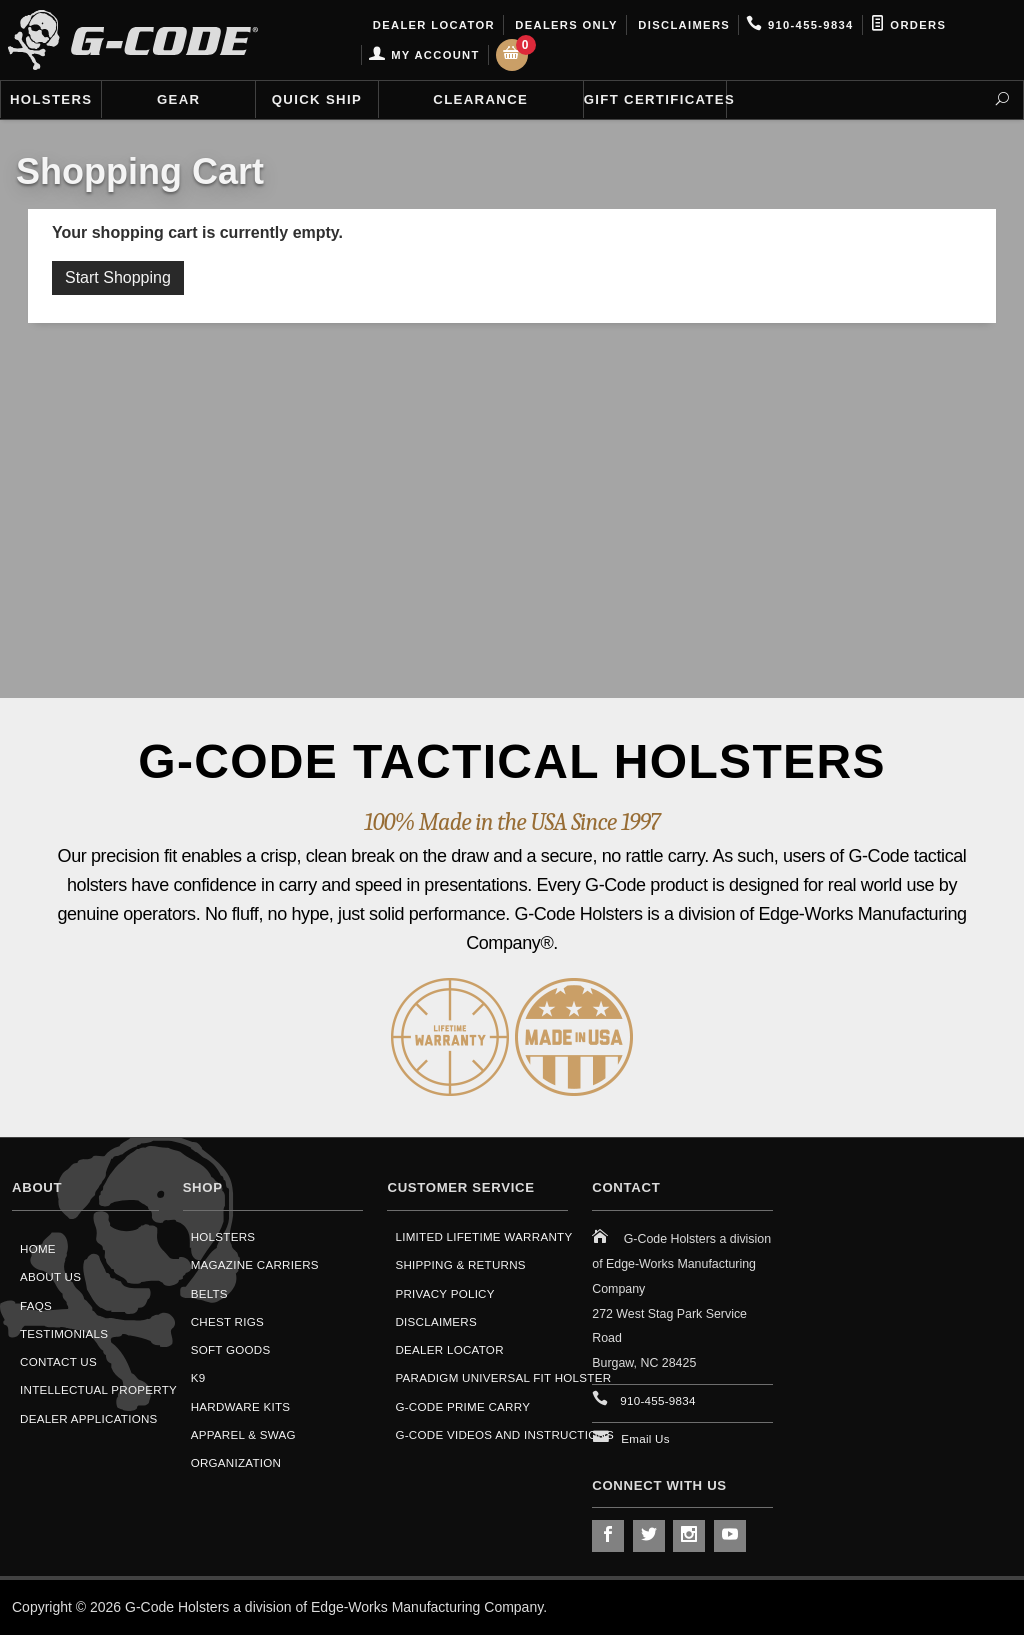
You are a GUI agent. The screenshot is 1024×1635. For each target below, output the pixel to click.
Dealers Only (564, 25)
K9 (198, 1377)
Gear (178, 99)
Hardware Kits (241, 1406)
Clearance (480, 99)
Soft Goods (231, 1349)
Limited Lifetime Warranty (483, 1236)
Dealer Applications (89, 1418)
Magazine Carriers (255, 1264)
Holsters (51, 99)
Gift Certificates (655, 99)
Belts (209, 1293)
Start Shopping (118, 277)
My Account (424, 55)
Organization (236, 1462)
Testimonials (64, 1333)
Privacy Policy (444, 1293)
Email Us (645, 1438)
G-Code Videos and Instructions (504, 1434)
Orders (908, 25)
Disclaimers (682, 25)
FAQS (36, 1305)
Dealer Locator (431, 25)
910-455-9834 (799, 25)
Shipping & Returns (460, 1264)
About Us (50, 1276)
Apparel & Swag (243, 1434)
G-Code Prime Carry (462, 1406)
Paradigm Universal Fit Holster (503, 1377)
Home (38, 1248)
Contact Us (58, 1361)
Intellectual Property (98, 1389)
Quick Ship (317, 99)
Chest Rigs (227, 1321)
